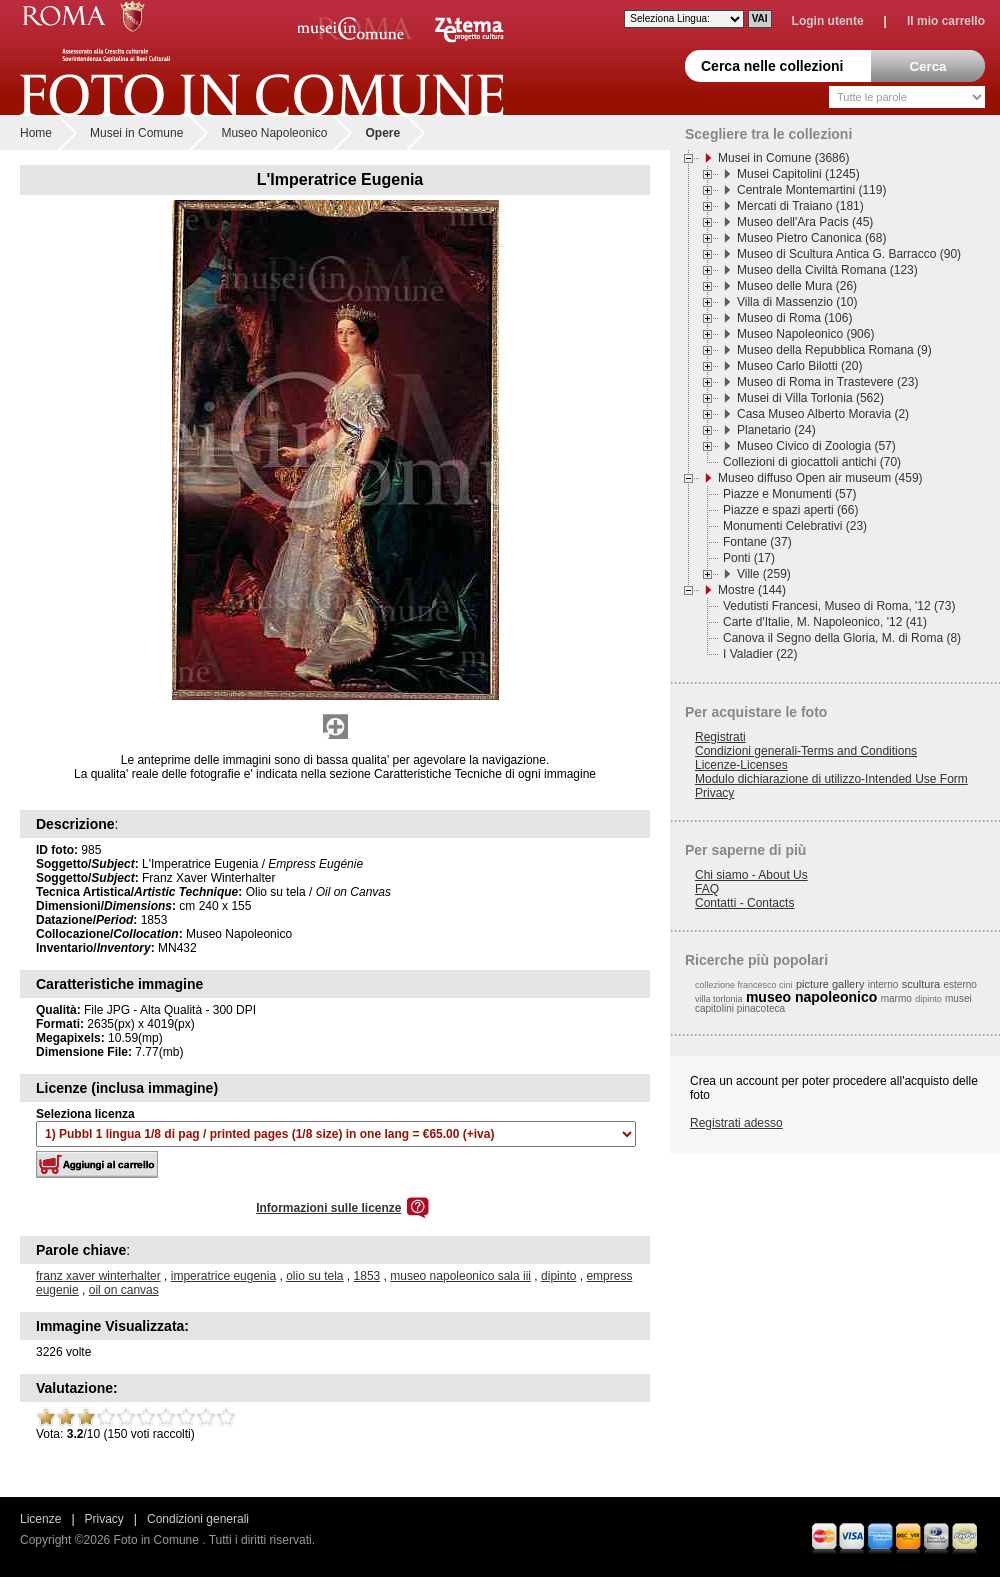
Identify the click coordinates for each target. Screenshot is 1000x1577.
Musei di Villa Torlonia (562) (810, 398)
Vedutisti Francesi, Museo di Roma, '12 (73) (839, 606)
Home (36, 133)
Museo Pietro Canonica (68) (811, 238)
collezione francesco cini (744, 985)
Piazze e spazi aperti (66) (790, 510)
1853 (367, 1276)
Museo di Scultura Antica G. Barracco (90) (849, 254)
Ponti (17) (749, 558)
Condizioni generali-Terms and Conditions (806, 751)
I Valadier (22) (760, 654)
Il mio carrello (946, 21)
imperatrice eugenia (223, 1276)
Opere (382, 133)
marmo (896, 998)
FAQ (707, 889)
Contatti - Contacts (744, 903)
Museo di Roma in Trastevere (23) (827, 382)
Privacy (714, 793)
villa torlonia (719, 999)
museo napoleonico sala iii (460, 1276)
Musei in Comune (136, 133)
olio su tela (314, 1276)
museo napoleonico (811, 997)
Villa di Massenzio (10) (797, 302)
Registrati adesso (736, 1123)
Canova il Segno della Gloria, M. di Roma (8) (842, 638)
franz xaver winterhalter (98, 1276)
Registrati (720, 737)
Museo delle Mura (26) (797, 286)
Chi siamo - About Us (751, 875)
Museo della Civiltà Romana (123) (827, 270)
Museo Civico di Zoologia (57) (816, 446)
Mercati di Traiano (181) (800, 206)
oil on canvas (124, 1290)
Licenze (40, 1519)
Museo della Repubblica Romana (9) (834, 350)
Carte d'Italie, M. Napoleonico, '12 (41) (825, 622)
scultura (921, 984)
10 (226, 1417)
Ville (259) (764, 574)
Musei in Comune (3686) (783, 158)
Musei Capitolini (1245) (798, 174)
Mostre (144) (752, 590)
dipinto (558, 1276)
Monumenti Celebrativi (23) (795, 526)
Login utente (828, 21)
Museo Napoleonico (274, 133)
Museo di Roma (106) (794, 318)
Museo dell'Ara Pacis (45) (805, 222)
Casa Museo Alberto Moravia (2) (823, 414)
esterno (960, 984)
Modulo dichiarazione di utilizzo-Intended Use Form (831, 779)
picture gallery (830, 984)
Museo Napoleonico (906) (805, 334)
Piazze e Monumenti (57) (789, 494)
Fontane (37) (757, 542)
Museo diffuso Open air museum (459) (820, 478)
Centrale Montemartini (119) (811, 190)
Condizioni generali (198, 1519)
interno (883, 984)
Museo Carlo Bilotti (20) (799, 366)
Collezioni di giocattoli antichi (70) (812, 462)
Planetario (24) (776, 430)
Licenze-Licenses (741, 765)
